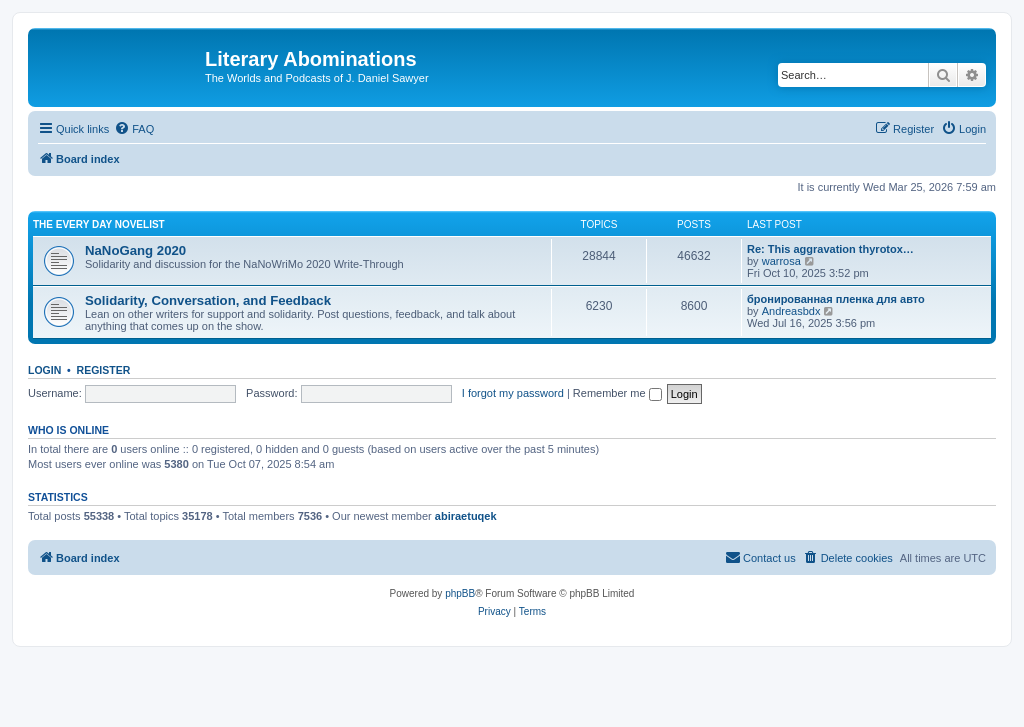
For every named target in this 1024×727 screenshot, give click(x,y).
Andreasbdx (791, 311)
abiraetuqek (466, 516)
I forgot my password (513, 393)
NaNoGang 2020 (135, 250)
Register (104, 370)
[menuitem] (134, 129)
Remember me (617, 393)
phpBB (460, 593)
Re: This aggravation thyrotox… (830, 249)
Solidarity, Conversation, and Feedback (208, 300)
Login (44, 370)
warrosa (781, 261)
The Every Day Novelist (99, 224)
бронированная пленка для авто (836, 299)
